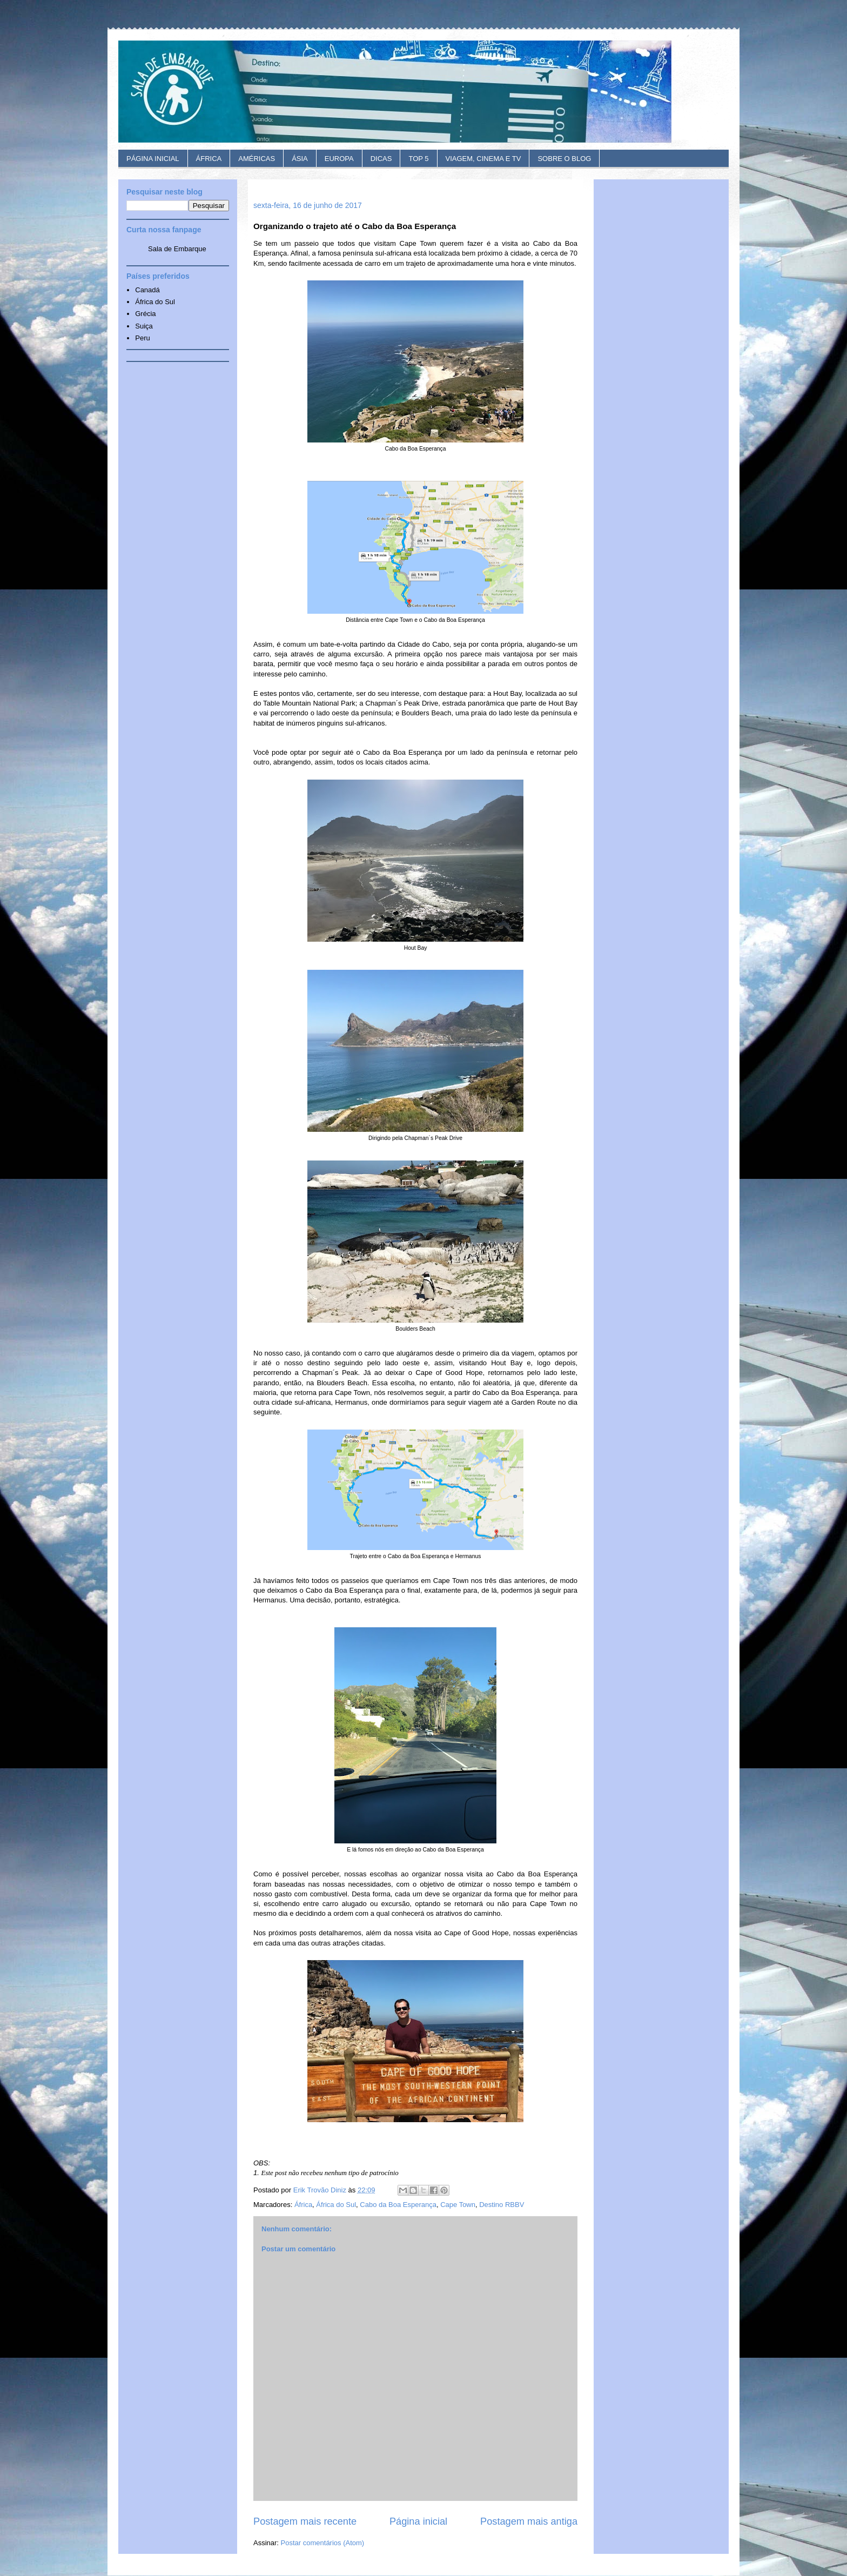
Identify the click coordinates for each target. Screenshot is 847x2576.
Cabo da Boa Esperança (398, 2205)
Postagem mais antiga (528, 2521)
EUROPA (339, 159)
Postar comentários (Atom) (323, 2543)
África (303, 2205)
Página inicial (418, 2521)
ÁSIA (300, 159)
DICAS (381, 159)
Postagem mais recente (305, 2521)
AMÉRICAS (256, 159)
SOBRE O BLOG (564, 159)
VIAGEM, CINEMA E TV (483, 159)
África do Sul (336, 2205)
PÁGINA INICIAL (152, 159)
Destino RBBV (501, 2205)
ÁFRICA (209, 159)
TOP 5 (418, 159)
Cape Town (457, 2205)
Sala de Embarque (177, 249)
